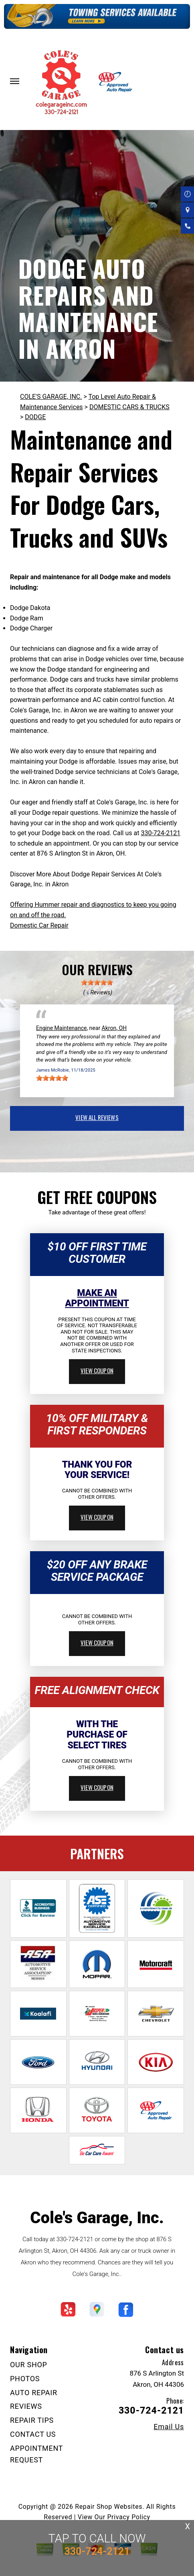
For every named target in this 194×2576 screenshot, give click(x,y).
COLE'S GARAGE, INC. (51, 396)
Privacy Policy (128, 2517)
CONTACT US (33, 2434)
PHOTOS (25, 2378)
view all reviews (96, 1117)
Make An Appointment (97, 1298)
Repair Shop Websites (108, 2506)
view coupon (97, 1370)
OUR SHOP (28, 2364)
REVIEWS (26, 2406)
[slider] (97, 982)
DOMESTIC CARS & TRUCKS (129, 407)
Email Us (169, 2426)
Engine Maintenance (61, 1028)
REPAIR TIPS (32, 2420)
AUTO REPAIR (33, 2392)
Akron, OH (114, 1028)
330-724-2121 (160, 833)
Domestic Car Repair (39, 925)
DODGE (35, 417)
